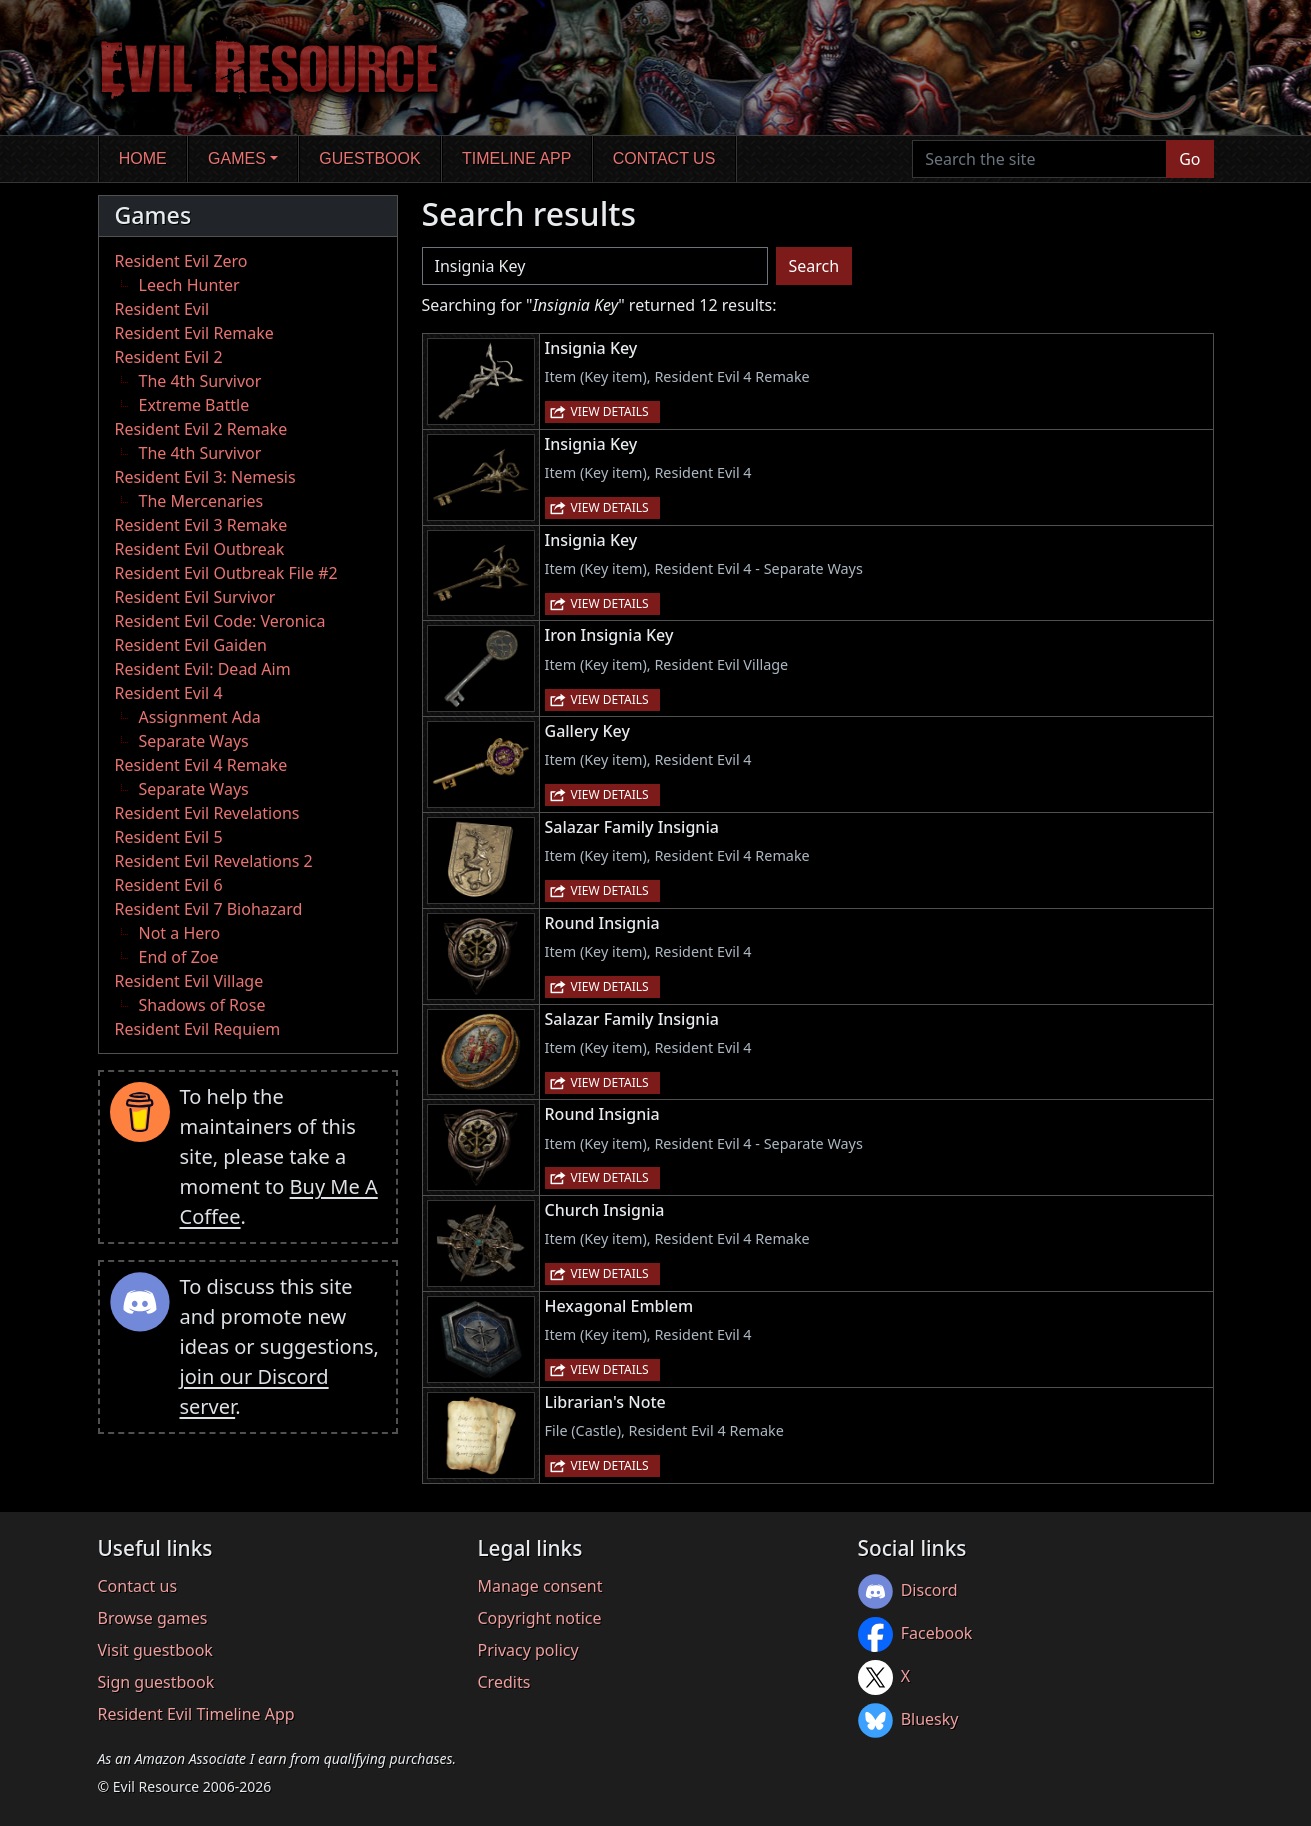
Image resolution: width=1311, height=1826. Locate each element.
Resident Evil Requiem (198, 1029)
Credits (504, 1682)
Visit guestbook (155, 1650)
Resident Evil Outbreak (200, 549)
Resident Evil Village (189, 981)
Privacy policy (528, 1650)
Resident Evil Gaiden (191, 645)
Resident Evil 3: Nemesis (205, 477)
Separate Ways (194, 741)
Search (814, 266)
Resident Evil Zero (181, 261)
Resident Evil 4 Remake (201, 765)
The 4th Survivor (200, 381)
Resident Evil (162, 309)
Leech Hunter (189, 285)
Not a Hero (180, 933)
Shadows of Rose (202, 1005)
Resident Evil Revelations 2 (214, 861)
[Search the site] (1039, 159)
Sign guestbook (156, 1682)
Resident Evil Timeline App (196, 1714)
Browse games (153, 1618)
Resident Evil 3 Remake (201, 525)
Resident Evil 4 (169, 693)
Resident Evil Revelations (207, 813)
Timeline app (516, 158)
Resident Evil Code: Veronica (220, 621)
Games (237, 158)
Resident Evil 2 (169, 357)
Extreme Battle (194, 405)
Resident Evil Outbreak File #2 (226, 573)
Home (143, 158)
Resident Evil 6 (169, 885)
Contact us (664, 158)
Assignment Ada (200, 717)
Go (1189, 159)
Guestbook (369, 158)
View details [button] (610, 411)
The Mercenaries (201, 501)
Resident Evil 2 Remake (201, 429)
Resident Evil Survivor (195, 597)
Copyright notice (540, 1618)
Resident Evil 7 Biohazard (209, 909)
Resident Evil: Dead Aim (203, 669)
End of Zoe (179, 957)
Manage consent (540, 1586)
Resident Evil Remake (194, 333)
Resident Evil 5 (169, 837)
